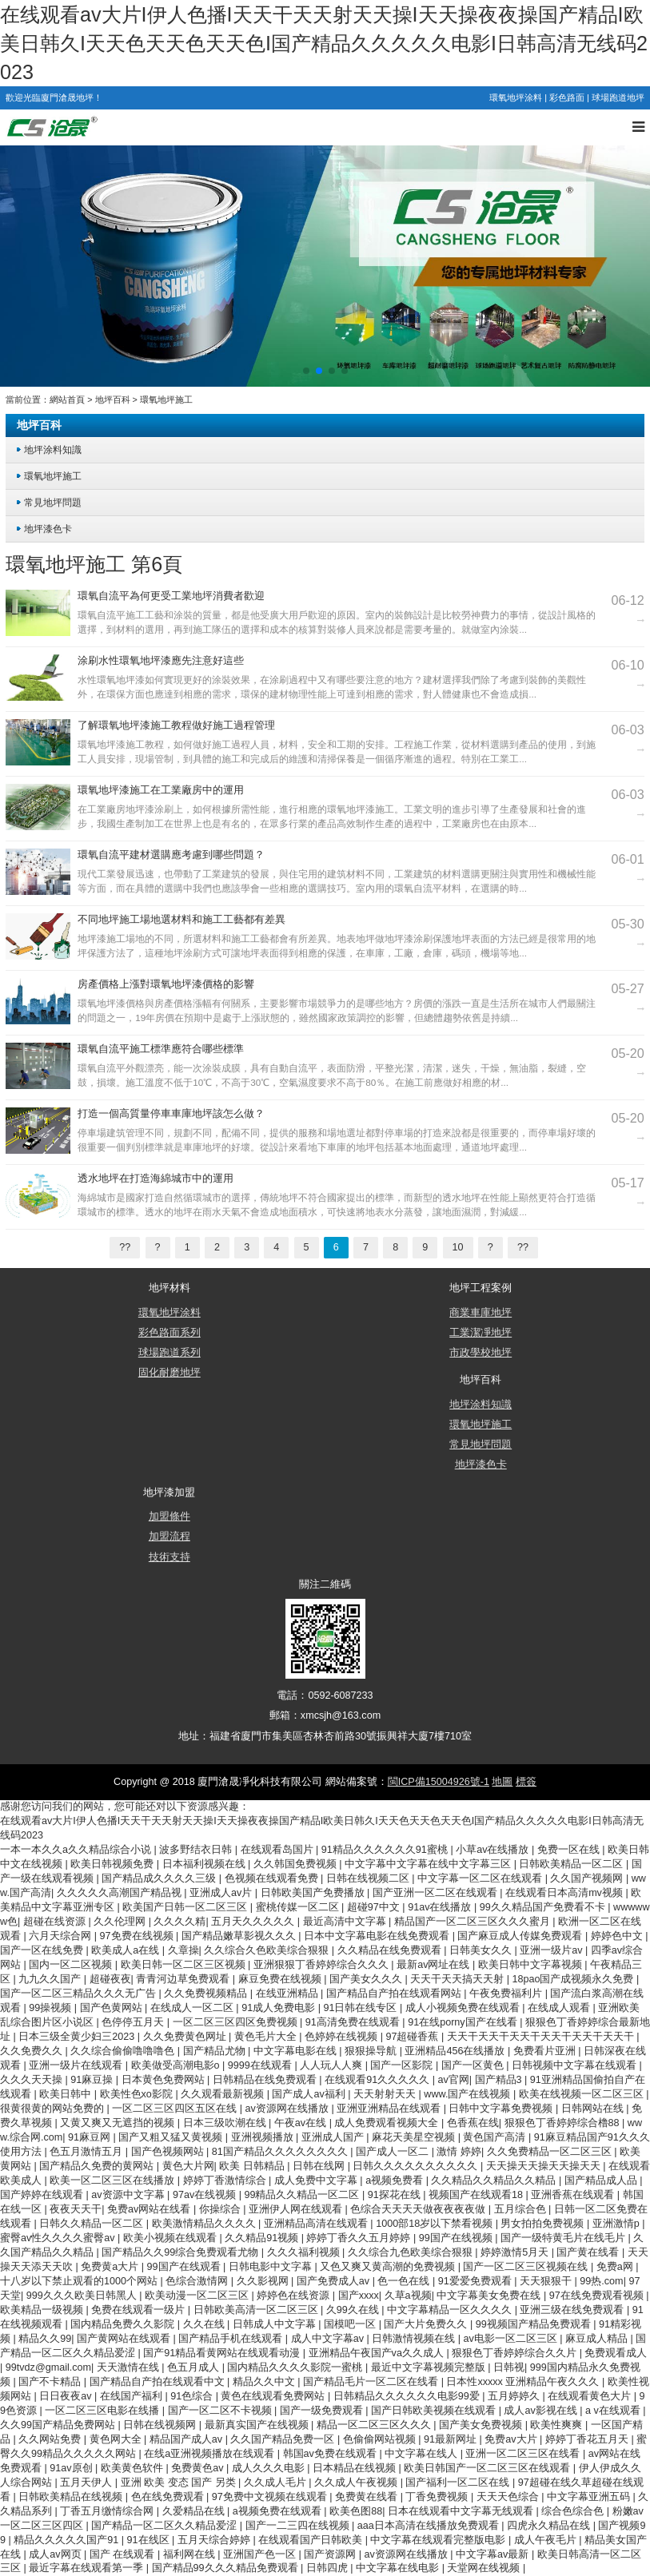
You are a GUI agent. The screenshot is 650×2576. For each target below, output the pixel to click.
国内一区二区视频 (72, 1964)
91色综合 (193, 2396)
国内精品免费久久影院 (123, 2324)
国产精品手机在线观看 (231, 2338)
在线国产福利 (132, 2396)
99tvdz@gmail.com (48, 2367)
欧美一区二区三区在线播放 (113, 2180)
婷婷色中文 (618, 1936)
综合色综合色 (574, 2511)
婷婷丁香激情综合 (226, 2180)
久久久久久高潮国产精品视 (121, 1892)
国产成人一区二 (394, 2151)
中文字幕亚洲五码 (590, 2496)
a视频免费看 (395, 2180)
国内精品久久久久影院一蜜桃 (296, 2367)
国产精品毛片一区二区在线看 (372, 2381)
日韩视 (508, 2367)
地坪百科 (112, 399)
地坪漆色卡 (48, 528)
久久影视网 (264, 2281)
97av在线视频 (206, 2194)
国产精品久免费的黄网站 (98, 2166)
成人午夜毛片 (547, 2540)
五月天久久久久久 (254, 1921)
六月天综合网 (61, 1936)
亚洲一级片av (552, 1950)
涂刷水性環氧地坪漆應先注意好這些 (161, 660)
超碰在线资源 (56, 1921)
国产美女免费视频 (482, 2425)
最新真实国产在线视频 (258, 2425)
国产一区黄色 (474, 2065)
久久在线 (205, 2324)
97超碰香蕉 (413, 2036)
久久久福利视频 (305, 2252)
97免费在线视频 (138, 1936)
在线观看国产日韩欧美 (311, 2540)
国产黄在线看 (589, 2252)
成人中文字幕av (329, 2338)
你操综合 (221, 2209)
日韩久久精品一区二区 (92, 2223)
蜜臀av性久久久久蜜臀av (59, 2238)
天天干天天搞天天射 (458, 1979)
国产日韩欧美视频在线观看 (435, 2410)
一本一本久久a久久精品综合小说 (77, 1849)
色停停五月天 (134, 2022)
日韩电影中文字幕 (272, 2266)
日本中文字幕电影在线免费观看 (378, 1936)
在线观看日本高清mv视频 (565, 1892)
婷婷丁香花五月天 (588, 2439)
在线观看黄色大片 (591, 2396)
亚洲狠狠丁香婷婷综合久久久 (322, 1964)
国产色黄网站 (113, 2007)
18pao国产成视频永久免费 (574, 1979)
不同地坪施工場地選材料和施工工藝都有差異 (181, 919)
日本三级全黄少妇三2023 (78, 2036)
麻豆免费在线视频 (281, 1979)
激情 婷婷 (459, 2151)
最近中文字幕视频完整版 (429, 2367)
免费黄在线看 (368, 2496)
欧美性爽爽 (557, 2425)
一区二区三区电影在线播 (103, 2410)
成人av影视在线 (542, 2410)
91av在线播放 (441, 1907)
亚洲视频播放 (264, 2137)
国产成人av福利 (310, 2094)
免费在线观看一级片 (139, 2310)
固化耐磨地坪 (169, 1372)
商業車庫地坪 (480, 1312)
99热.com (601, 2281)
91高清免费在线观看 (354, 2022)
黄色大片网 (188, 2166)
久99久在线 (354, 2310)
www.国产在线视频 (468, 2094)
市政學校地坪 (480, 1352)
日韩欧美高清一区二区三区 (257, 2310)
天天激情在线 (129, 2367)
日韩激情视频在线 (415, 2338)
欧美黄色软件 (133, 2468)
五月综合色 (521, 2209)
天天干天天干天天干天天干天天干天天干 (542, 2036)
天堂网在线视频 (485, 2568)
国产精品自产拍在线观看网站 (395, 1993)
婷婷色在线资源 (295, 2295)
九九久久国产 (51, 1979)
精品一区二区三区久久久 (375, 2425)
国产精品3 (500, 2079)
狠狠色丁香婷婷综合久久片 (516, 2353)
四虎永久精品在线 (550, 2525)
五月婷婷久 (515, 2396)
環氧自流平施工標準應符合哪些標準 (161, 1049)
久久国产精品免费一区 (283, 2439)
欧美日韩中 (66, 2094)
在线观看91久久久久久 (379, 2079)
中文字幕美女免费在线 (490, 2295)
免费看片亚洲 (546, 2051)
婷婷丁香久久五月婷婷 (359, 2238)
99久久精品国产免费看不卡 (544, 1907)
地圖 (502, 1781)
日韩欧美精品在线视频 (72, 2496)
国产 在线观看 (124, 2554)
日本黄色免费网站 (165, 2079)
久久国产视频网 (588, 1878)
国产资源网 (331, 2554)
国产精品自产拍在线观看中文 (159, 2381)
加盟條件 (169, 1516)
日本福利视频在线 (205, 1864)
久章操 (183, 1950)
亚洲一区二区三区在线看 (524, 2453)
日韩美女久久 (482, 1950)
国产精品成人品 (602, 2180)
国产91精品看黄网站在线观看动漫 (223, 2353)
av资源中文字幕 (129, 2194)
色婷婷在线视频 (343, 2036)
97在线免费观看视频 (598, 2295)
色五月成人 (194, 2367)
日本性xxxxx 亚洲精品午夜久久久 (523, 2381)
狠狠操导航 (372, 2051)
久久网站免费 (51, 2439)
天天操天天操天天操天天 (545, 2166)
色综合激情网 (198, 2281)
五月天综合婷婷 (215, 2540)
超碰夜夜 (110, 1979)
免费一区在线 (570, 1849)
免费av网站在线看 (150, 2209)
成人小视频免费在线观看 (464, 2007)
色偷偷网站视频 (381, 2439)
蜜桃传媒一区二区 (299, 1907)
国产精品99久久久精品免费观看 (226, 2568)
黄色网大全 (117, 2439)
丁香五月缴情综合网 (108, 2511)
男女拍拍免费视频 (543, 2223)
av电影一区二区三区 (512, 2338)
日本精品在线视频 (356, 2468)
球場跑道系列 (169, 1352)
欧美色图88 (355, 2511)
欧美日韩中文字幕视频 (531, 1964)
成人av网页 (56, 2554)
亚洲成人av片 (222, 1892)
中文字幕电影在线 (296, 2051)
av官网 (453, 2079)
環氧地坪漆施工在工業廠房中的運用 (161, 790)
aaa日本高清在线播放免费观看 (429, 2525)
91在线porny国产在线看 (464, 2022)
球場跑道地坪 (618, 97)
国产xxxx (358, 2295)
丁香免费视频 (438, 2496)
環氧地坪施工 (166, 399)
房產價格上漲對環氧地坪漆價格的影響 (166, 984)
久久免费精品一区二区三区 (551, 2151)
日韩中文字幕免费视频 (502, 2108)
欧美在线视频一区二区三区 (583, 2094)
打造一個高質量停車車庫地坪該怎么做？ (171, 1113)
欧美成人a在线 (126, 1950)
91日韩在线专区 (361, 2007)
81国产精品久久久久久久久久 (281, 2151)
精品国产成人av (187, 2439)
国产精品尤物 (216, 2051)
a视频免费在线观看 (279, 2511)
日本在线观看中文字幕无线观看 (462, 2511)
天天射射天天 (386, 2094)
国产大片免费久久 (427, 2324)
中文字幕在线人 (423, 2453)
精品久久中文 (265, 2381)
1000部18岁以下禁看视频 (436, 2223)
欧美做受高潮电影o (177, 2065)
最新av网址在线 (435, 1964)
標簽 (526, 1781)
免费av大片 (512, 2439)
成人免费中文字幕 (317, 2180)
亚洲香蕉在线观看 (574, 2194)
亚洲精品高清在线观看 (317, 2223)
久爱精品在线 (195, 2511)
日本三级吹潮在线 (226, 2123)
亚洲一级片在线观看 (77, 2065)
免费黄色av (198, 2468)
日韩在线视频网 (161, 2425)
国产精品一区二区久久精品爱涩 (165, 2525)
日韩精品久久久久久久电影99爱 (408, 2396)
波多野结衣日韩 (197, 1849)
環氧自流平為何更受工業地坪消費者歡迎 (171, 596)
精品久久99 (44, 2338)
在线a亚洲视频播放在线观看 (210, 2453)
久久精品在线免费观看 (391, 1950)
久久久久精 (179, 1921)
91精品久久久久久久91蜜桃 (386, 1849)
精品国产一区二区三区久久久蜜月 (473, 1921)
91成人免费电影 (279, 2007)
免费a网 (616, 2266)
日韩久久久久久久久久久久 (417, 2166)
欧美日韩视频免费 (113, 1864)
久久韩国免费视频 (296, 1864)
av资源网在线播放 (288, 2108)
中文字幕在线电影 (399, 2568)
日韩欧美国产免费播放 (314, 1892)
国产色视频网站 (169, 2151)
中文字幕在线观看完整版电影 (439, 2540)
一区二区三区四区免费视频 (237, 2022)
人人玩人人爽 (332, 2065)
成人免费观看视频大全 (387, 2123)
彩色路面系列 (169, 1332)
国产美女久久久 (367, 1979)
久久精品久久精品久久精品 (495, 2180)
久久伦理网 (121, 1921)
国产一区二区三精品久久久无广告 (79, 1993)
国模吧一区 (351, 2324)
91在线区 (150, 2540)
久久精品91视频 (263, 2238)
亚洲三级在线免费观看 (573, 2310)
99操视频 (51, 2007)
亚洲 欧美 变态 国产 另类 (180, 2482)
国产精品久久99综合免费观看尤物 (181, 2252)
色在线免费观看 (169, 2496)
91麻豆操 (93, 2079)
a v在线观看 (614, 2410)
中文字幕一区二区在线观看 (481, 1878)
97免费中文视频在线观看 (271, 2496)
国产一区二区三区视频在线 (527, 2266)
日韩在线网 (320, 2166)
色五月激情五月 (88, 2151)
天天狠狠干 (547, 2281)
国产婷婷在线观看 (43, 2194)
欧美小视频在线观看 (171, 2238)
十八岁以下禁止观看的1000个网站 (80, 2281)
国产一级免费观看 (323, 2410)
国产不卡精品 (51, 2381)
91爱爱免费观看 (476, 2281)
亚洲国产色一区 (261, 2554)
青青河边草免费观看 (184, 1979)
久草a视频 (408, 2295)
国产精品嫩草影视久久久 (240, 1936)
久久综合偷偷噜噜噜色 (123, 2051)
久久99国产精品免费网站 (59, 2425)
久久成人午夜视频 (357, 2482)
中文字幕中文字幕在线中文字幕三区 (429, 1864)
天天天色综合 (509, 2496)
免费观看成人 (615, 2353)
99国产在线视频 (457, 2238)
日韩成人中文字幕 (276, 2324)
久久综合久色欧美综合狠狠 (268, 1950)
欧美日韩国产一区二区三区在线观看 (488, 2468)
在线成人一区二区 (193, 2007)
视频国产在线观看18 (477, 2194)
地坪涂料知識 (53, 449)
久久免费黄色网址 (186, 2036)
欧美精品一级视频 (43, 2310)
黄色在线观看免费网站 (274, 2396)
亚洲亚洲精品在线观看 (390, 2108)
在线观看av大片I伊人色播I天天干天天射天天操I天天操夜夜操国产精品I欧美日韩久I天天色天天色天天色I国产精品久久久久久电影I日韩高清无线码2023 (324, 43)
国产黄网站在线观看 (125, 2338)
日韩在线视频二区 (369, 1878)
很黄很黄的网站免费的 (53, 2108)
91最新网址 (452, 2439)
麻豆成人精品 (598, 2338)
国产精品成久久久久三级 (160, 1878)
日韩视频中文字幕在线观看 (576, 2065)
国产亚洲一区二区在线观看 (436, 1892)
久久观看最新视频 (224, 2094)
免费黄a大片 (111, 2266)
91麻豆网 (91, 2137)
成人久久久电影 (270, 2468)
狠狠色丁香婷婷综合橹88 (563, 2123)
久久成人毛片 (276, 2482)
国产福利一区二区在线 (458, 2482)
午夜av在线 (301, 2123)
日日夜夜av (66, 2396)
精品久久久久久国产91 (68, 2540)
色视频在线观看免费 (273, 1878)
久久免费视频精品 (207, 1993)
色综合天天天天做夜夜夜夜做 (419, 2209)
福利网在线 (190, 2554)
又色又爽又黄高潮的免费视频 (389, 2266)
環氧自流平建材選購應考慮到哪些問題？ (171, 855)
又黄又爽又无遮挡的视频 (118, 2123)
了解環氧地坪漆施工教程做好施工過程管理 (176, 725)
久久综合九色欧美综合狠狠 (412, 2252)
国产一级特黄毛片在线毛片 (564, 2238)
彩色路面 (566, 97)
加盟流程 (169, 1536)
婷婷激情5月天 (516, 2252)
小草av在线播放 (494, 1849)
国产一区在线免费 (43, 1950)
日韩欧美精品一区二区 (572, 1864)
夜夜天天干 (76, 2209)
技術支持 (169, 1557)
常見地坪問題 (53, 502)
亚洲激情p (617, 2223)
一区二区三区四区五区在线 (176, 2108)
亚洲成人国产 (334, 2137)
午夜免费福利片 (507, 1993)
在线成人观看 (560, 2007)
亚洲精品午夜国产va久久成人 (378, 2353)
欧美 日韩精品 (253, 2166)
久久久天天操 (33, 2079)
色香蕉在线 (473, 2123)
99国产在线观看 (185, 2266)
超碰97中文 (375, 1907)
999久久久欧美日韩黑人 (83, 2295)
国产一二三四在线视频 (299, 2525)
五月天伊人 (87, 2482)
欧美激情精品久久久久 (205, 2223)
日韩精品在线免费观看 (266, 2079)
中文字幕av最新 (494, 2554)
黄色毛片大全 (267, 2036)
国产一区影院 (403, 2065)
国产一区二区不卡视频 (221, 2410)
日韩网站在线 (594, 2108)
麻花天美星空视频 (415, 2137)
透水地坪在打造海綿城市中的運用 (155, 1178)
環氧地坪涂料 (515, 97)
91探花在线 (396, 2194)
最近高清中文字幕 (346, 1921)
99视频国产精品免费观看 (535, 2324)
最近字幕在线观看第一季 (87, 2568)
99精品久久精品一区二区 (303, 2194)
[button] (306, 371)
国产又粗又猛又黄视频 (171, 2137)
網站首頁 (67, 399)
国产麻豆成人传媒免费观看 (521, 1936)
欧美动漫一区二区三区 (198, 2295)
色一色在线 (405, 2281)
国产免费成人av (335, 2281)
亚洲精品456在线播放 (456, 2051)
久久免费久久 (33, 2051)
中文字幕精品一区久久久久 (451, 2310)
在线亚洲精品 (288, 1993)
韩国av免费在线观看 (331, 2453)
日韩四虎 (328, 2568)
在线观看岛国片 (279, 1849)
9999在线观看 (261, 2065)
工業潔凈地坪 (480, 1332)
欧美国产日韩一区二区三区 (186, 1907)
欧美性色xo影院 (138, 2094)
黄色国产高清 (495, 2137)
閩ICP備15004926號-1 (438, 1781)
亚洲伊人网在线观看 (297, 2209)
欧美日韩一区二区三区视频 (185, 1964)
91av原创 (72, 2468)
